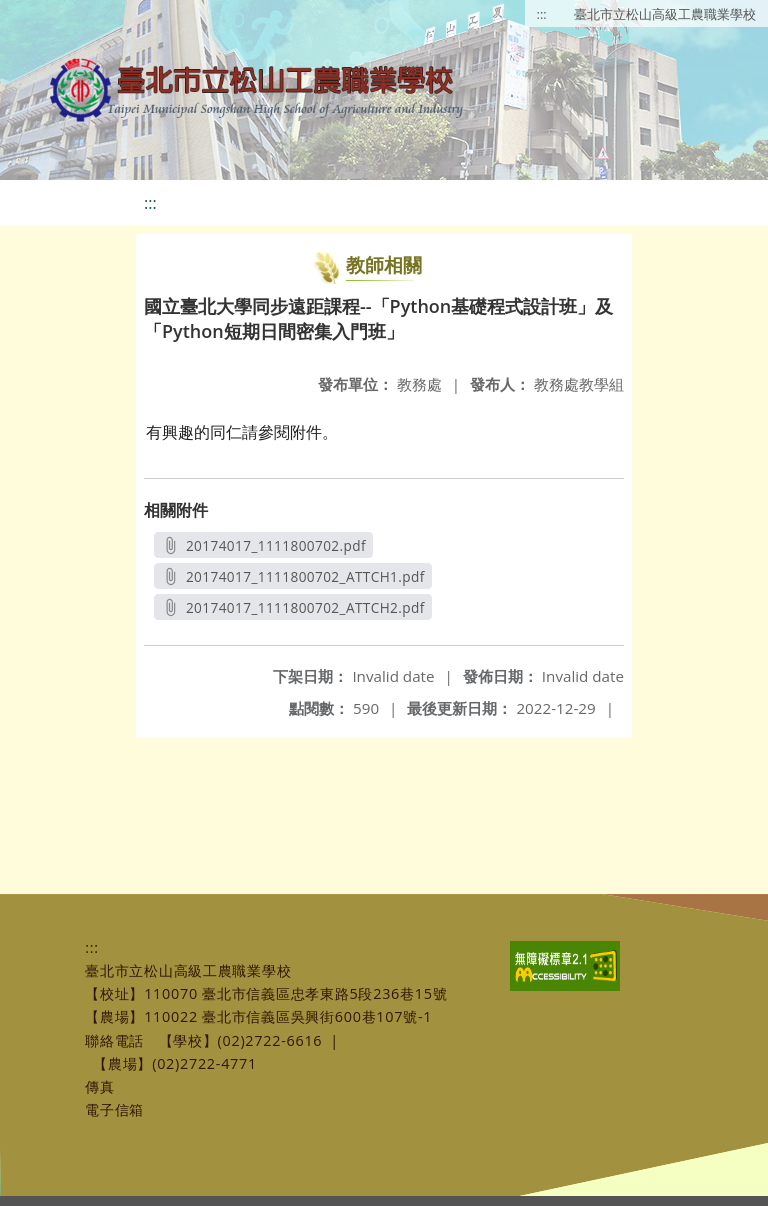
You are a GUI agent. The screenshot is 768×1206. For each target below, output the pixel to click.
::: (542, 14)
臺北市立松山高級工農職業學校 (665, 14)
